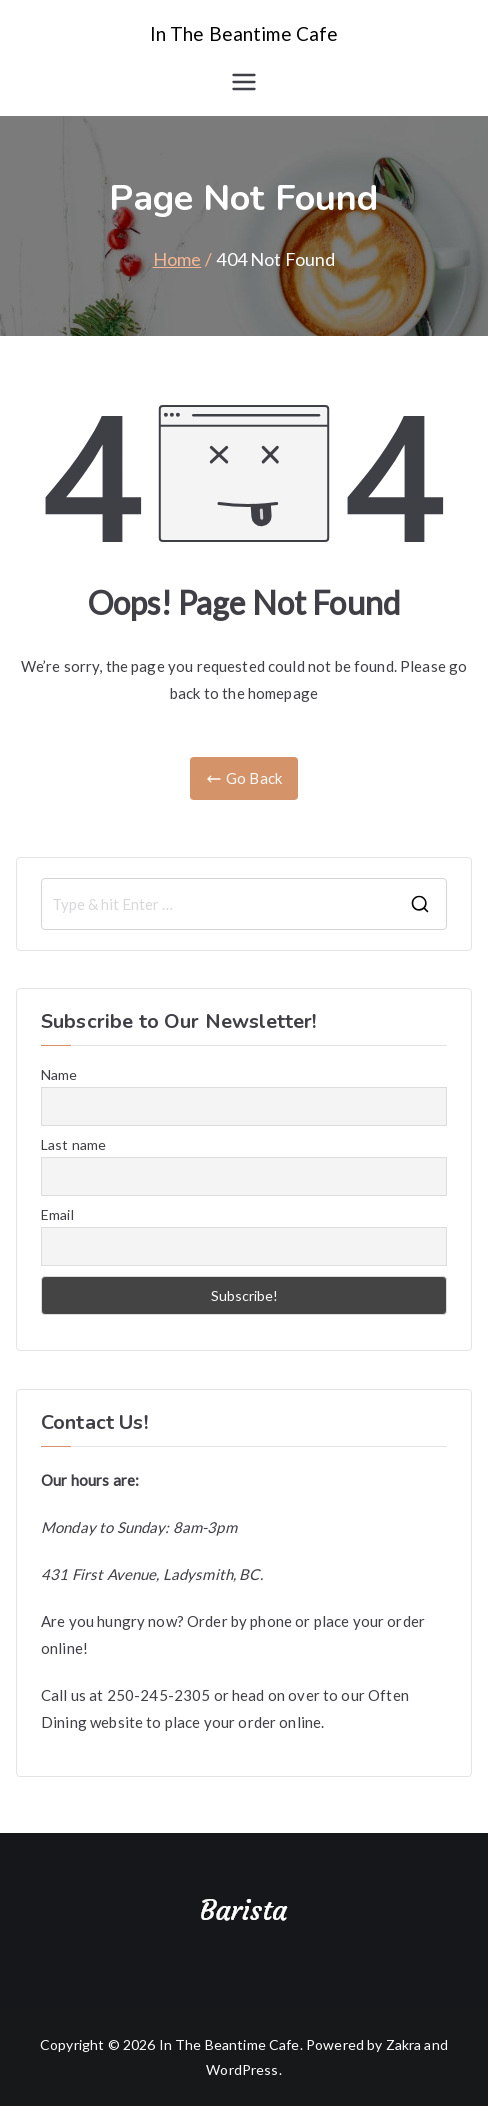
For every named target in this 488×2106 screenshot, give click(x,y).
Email (57, 1214)
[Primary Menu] (244, 82)
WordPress (242, 2069)
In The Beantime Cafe (244, 33)
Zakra (404, 2044)
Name (59, 1074)
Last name (73, 1144)
